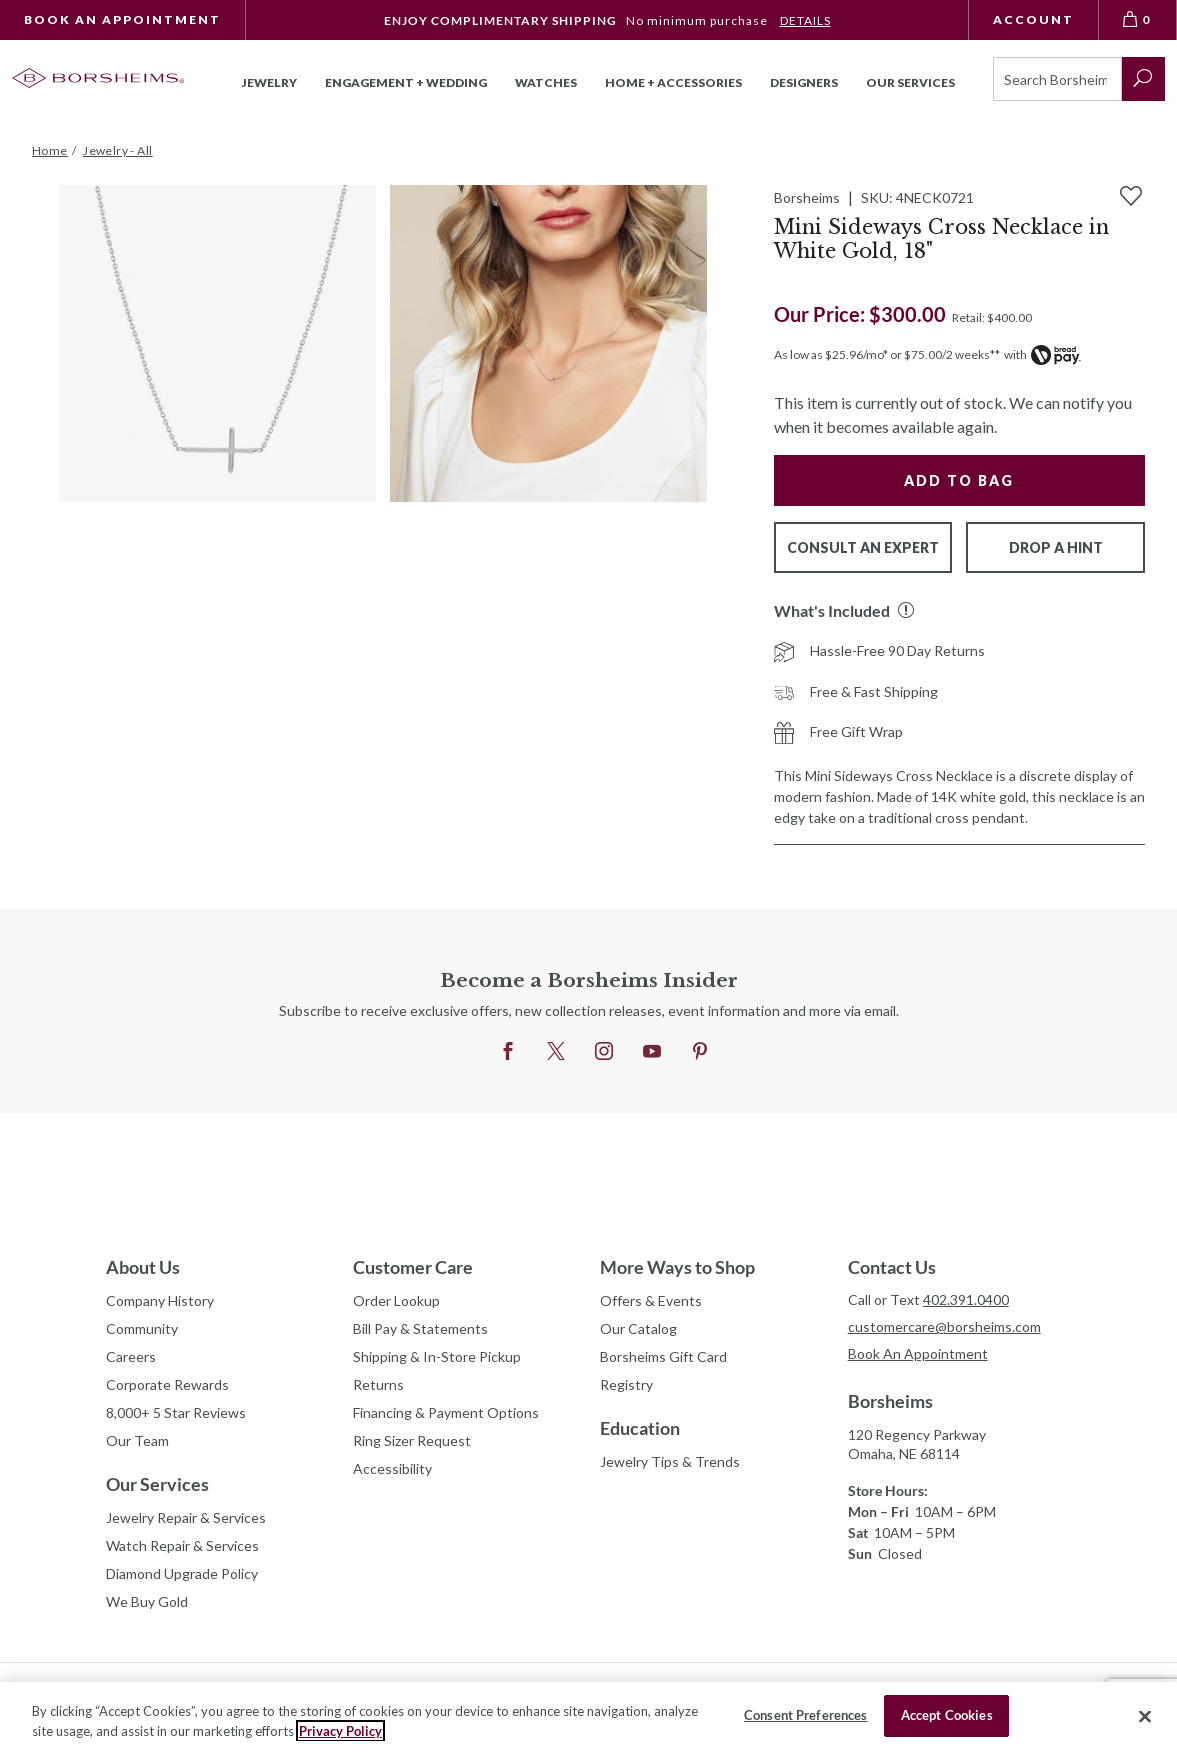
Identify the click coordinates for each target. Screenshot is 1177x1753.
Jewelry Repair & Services (186, 1517)
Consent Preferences (805, 1715)
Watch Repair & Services (182, 1545)
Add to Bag (959, 480)
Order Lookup (396, 1300)
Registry (626, 1384)
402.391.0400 (966, 1299)
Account (1033, 19)
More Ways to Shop (677, 1267)
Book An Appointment (122, 19)
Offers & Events (651, 1300)
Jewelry (269, 82)
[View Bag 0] (1138, 20)
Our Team (137, 1440)
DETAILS (805, 20)
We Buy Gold (147, 1601)
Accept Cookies (947, 1715)
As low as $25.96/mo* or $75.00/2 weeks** (887, 354)
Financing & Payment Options (446, 1412)
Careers (131, 1356)
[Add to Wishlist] (1131, 196)
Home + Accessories (673, 82)
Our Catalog (638, 1328)
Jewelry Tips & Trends (670, 1461)
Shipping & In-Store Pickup (437, 1356)
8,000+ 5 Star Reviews (176, 1412)
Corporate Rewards (167, 1384)
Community (142, 1328)
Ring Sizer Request (412, 1440)
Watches (546, 82)
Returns (378, 1384)
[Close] (1145, 1716)
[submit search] (1143, 79)
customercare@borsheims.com (944, 1326)
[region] (588, 1717)
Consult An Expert (863, 547)
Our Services (157, 1484)
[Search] (1057, 79)
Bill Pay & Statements (420, 1326)
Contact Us (892, 1267)
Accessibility (392, 1468)
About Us (143, 1267)
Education (640, 1428)
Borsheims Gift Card (663, 1356)
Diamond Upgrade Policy (182, 1573)
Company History (160, 1300)
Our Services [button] (910, 82)
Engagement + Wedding (406, 82)
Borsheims (890, 1401)
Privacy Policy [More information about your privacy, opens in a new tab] (340, 1731)
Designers (804, 82)
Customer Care (413, 1267)
